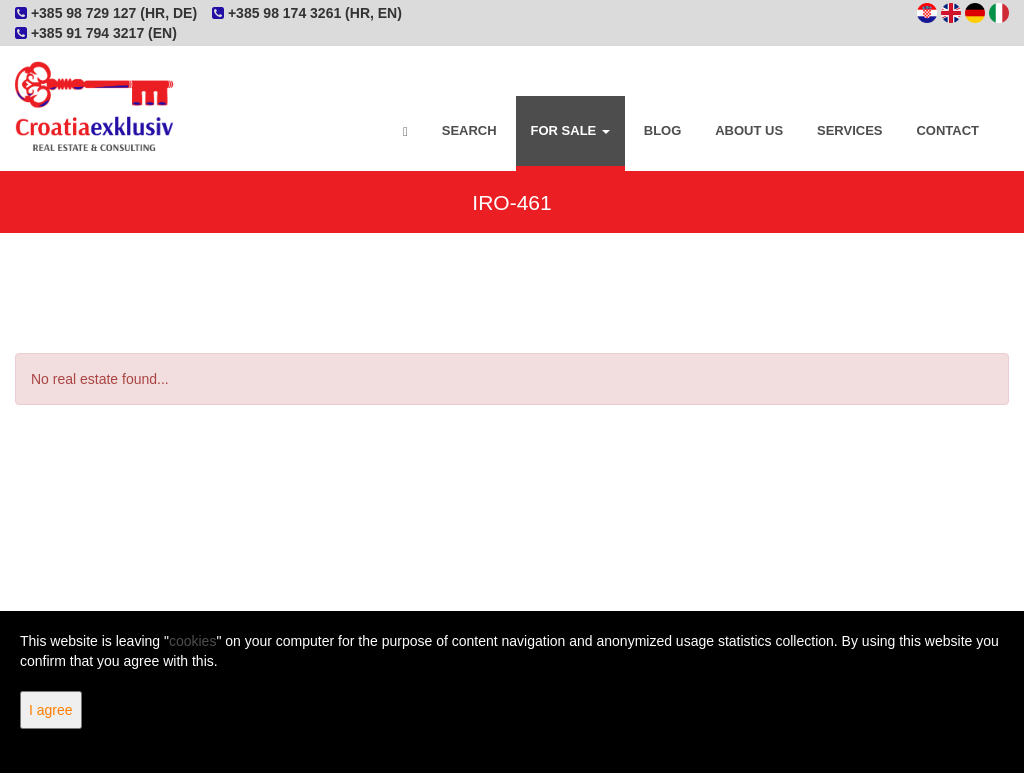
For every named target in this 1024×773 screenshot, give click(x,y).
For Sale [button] (570, 130)
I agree (51, 710)
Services (850, 130)
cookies (192, 641)
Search (469, 130)
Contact (947, 130)
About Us (749, 130)
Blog (663, 130)
